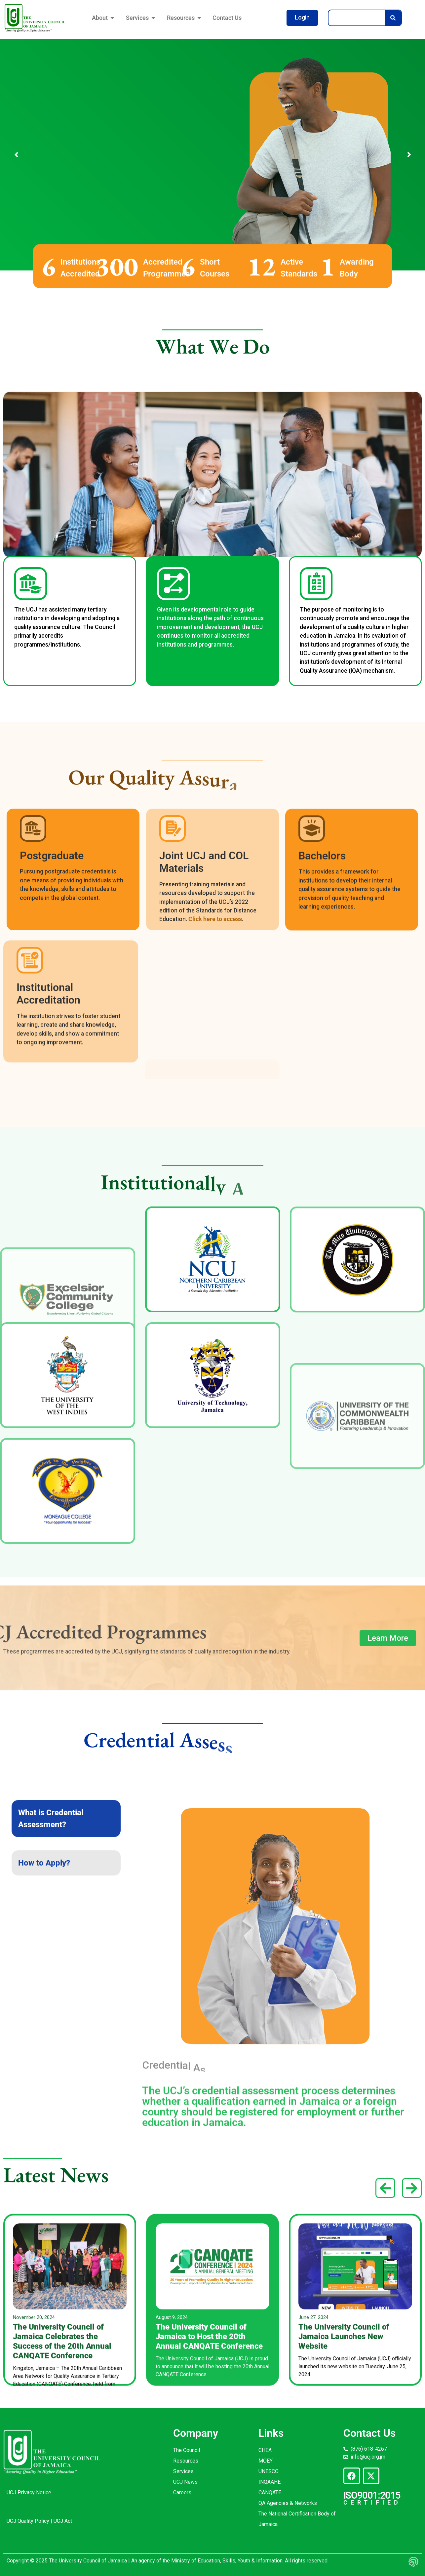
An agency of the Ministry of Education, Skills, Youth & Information (206, 2560)
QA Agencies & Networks (287, 2503)
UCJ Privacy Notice (29, 2492)
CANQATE (269, 2492)
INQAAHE (269, 2482)
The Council (186, 2450)
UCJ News (185, 2482)
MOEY (265, 2461)
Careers (182, 2492)
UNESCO (268, 2471)
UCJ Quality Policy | (30, 2521)
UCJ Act (63, 2521)
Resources (185, 2461)
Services (183, 2471)
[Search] (393, 17)
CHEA (265, 2450)
